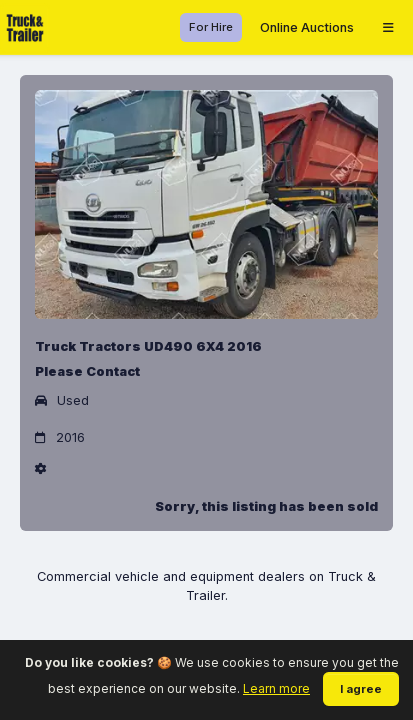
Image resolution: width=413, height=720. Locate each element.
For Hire (211, 27)
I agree (361, 689)
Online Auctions (307, 27)
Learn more (276, 688)
